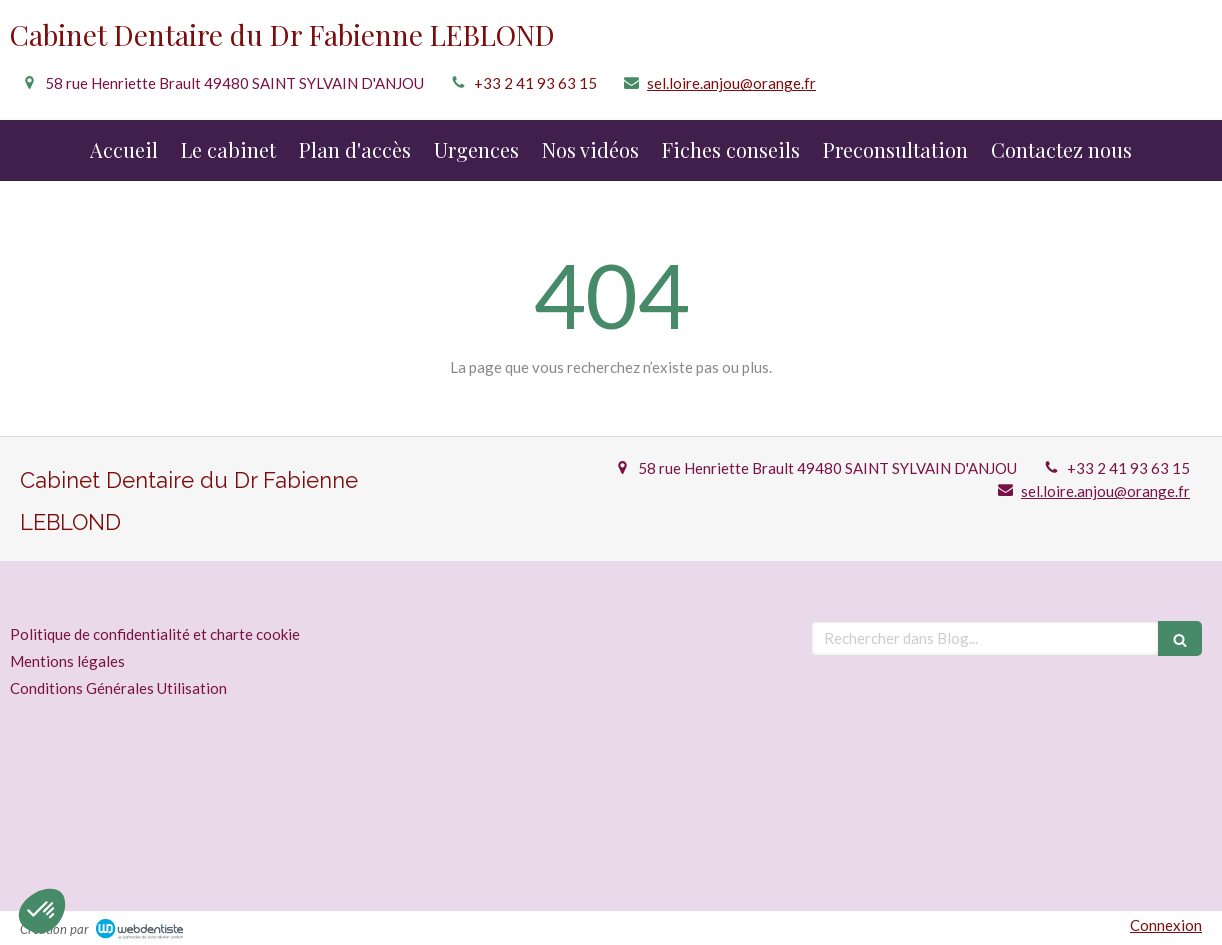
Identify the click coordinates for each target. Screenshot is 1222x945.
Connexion (1166, 925)
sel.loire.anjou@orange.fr (731, 83)
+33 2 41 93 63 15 (535, 83)
